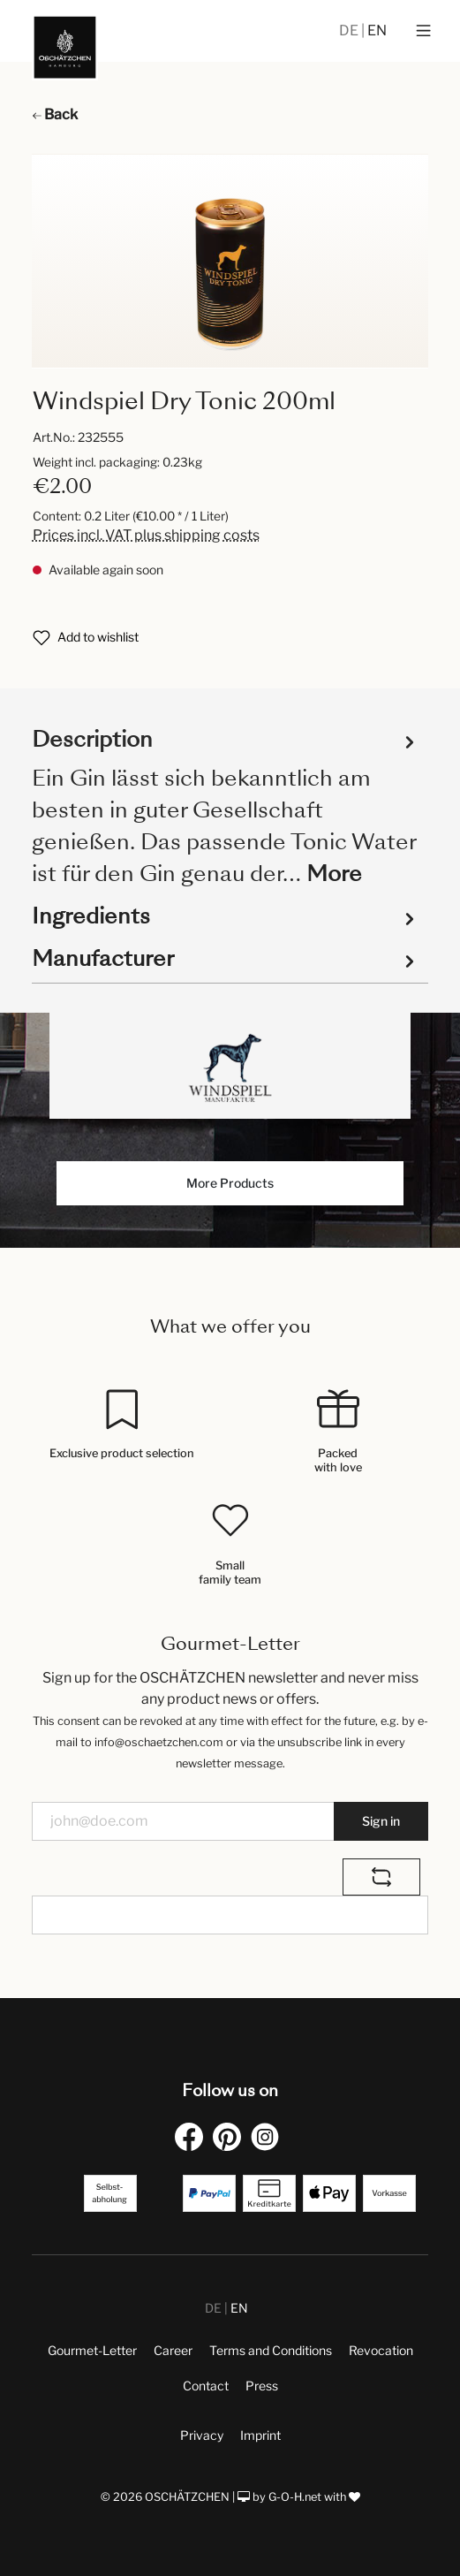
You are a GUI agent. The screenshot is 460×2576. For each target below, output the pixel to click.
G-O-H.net (294, 2497)
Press (261, 2385)
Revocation (381, 2350)
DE (350, 30)
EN (377, 30)
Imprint (260, 2435)
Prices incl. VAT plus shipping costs (146, 535)
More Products (230, 1182)
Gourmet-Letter (92, 2350)
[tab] (226, 805)
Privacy (201, 2435)
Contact (206, 2385)
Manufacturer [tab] (226, 959)
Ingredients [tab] (226, 916)
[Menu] (423, 31)
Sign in (381, 1820)
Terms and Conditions (270, 2350)
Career (173, 2350)
